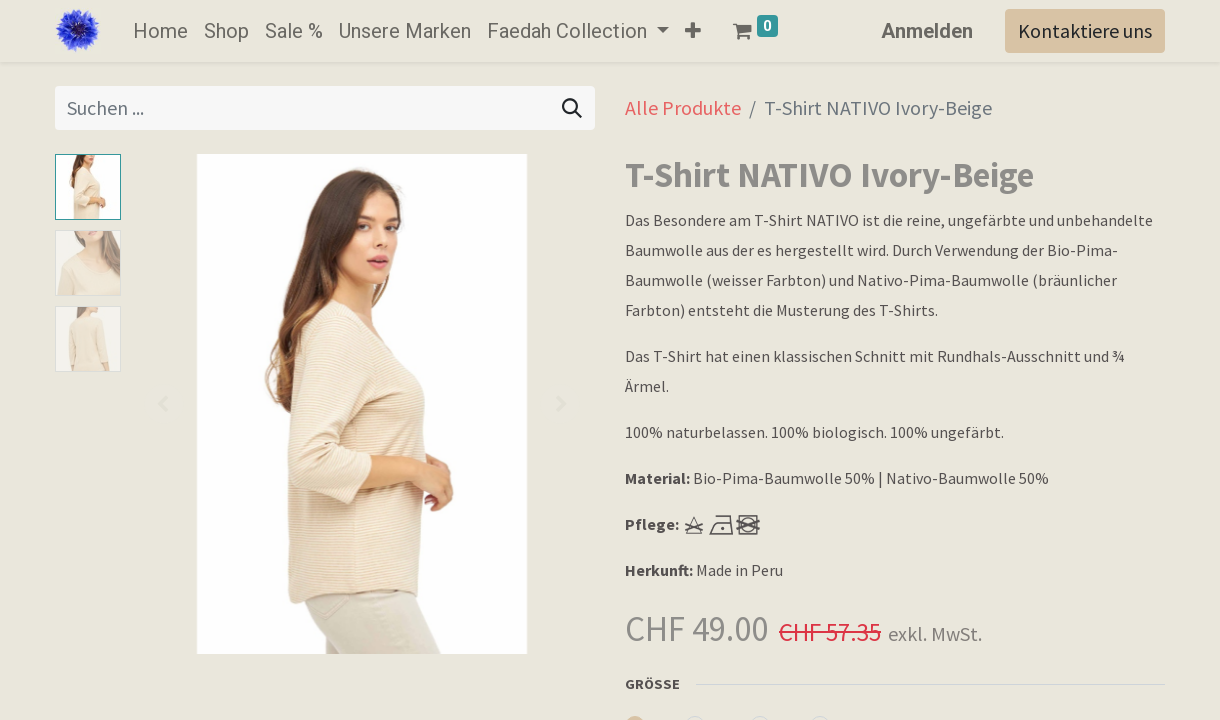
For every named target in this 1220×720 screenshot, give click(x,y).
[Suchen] (572, 108)
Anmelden (927, 31)
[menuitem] (160, 31)
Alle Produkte (683, 107)
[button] (693, 31)
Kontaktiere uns (1085, 30)
